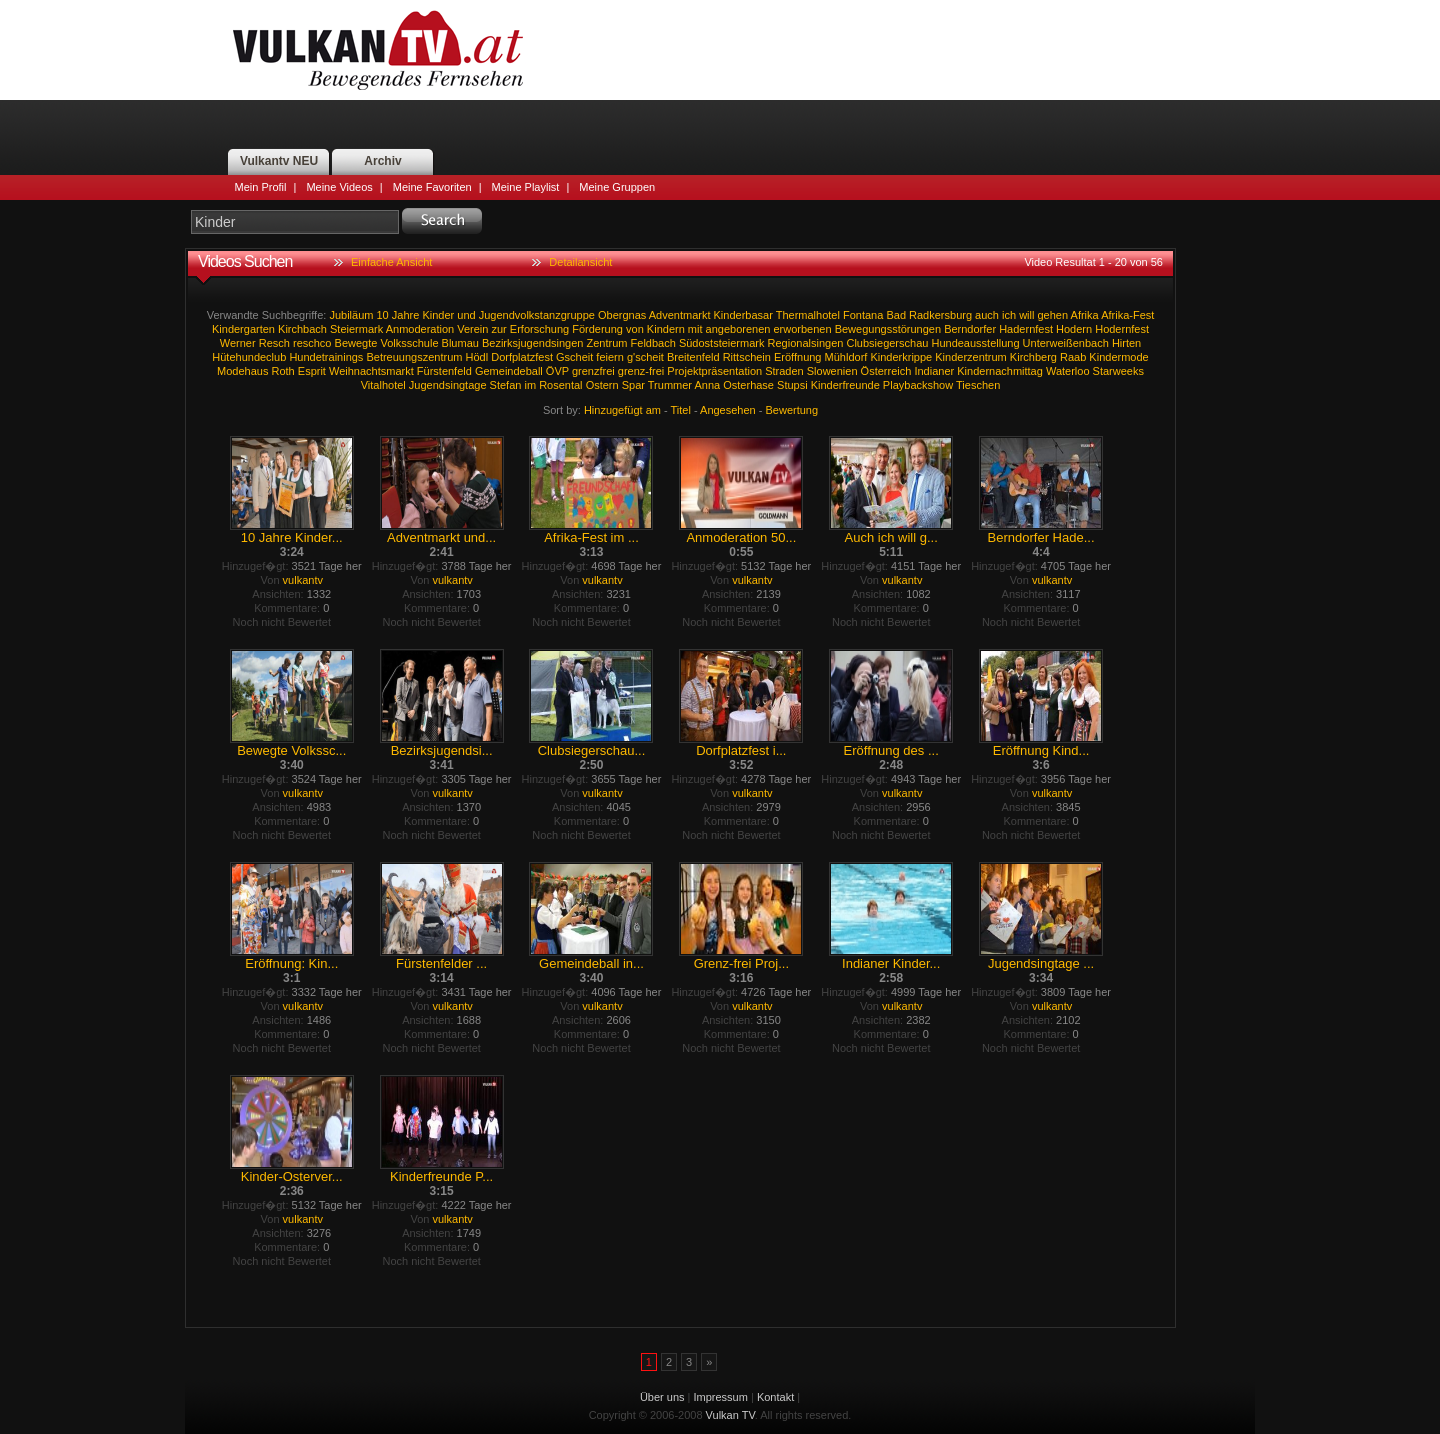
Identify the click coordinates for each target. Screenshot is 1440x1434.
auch (987, 315)
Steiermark (356, 329)
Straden (784, 371)
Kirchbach (302, 329)
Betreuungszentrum (414, 357)
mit (695, 329)
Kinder (438, 315)
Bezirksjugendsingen (533, 343)
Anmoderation (420, 329)
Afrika (1085, 315)
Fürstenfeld (444, 371)
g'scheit (645, 357)
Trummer (670, 385)
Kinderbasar (743, 315)
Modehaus (242, 371)
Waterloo (1068, 371)
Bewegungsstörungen (888, 329)
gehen (1053, 315)
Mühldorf (846, 357)
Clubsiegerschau (887, 343)
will (1026, 315)
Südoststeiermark (722, 343)
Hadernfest (1026, 329)
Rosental (560, 385)
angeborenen (738, 329)
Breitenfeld (693, 357)
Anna (707, 385)
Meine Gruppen (617, 187)
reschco (312, 343)
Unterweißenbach (1066, 343)
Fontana (863, 315)
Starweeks (1118, 371)
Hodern (1074, 329)
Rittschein (747, 357)
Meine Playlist (526, 187)
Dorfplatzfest (522, 357)
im (530, 385)
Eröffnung (798, 357)
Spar (633, 385)
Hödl (477, 357)
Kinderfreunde (845, 385)
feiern (610, 357)
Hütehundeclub (249, 357)
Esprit (312, 371)
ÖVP (557, 371)
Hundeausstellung (975, 343)
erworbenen (802, 329)
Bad (896, 315)
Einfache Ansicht (391, 262)
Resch (274, 343)
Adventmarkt (680, 315)
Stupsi (792, 385)
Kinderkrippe (901, 357)
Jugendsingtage (448, 385)
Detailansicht (580, 262)
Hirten (1126, 343)
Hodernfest (1122, 329)
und (466, 315)
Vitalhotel (383, 385)
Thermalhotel (808, 315)
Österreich (886, 371)
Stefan (506, 385)
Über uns (662, 1397)
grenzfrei (593, 371)
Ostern (602, 385)
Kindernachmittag (1000, 371)
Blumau (460, 343)
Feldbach (653, 343)
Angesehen (728, 410)
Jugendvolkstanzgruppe (537, 315)
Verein (472, 329)
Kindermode (1118, 357)
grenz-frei (641, 371)
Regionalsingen (806, 343)
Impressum (721, 1397)
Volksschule (409, 343)
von (635, 329)
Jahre (406, 315)
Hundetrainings (326, 357)
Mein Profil (261, 187)
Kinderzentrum (971, 357)
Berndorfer (970, 329)
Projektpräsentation (714, 371)
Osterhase (748, 385)
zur (499, 329)
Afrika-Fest (1127, 315)
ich (1009, 315)
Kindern (666, 329)
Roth (282, 371)
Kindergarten (243, 329)
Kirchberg (1033, 357)
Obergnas (622, 315)
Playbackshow (918, 385)
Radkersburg (940, 315)
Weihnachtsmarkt (371, 371)
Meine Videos (339, 187)
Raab (1073, 357)
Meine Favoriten (432, 187)
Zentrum (607, 343)
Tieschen (978, 385)
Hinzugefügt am (622, 410)
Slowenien (832, 371)
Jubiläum (351, 315)
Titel (681, 410)
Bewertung (792, 410)
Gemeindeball (509, 371)
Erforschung (539, 329)
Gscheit (574, 357)
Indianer (934, 371)
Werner (238, 343)
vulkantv (303, 580)
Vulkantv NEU (279, 161)
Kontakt (775, 1397)
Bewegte (356, 343)
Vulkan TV (378, 50)
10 (383, 315)
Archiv (382, 161)
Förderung (597, 329)
